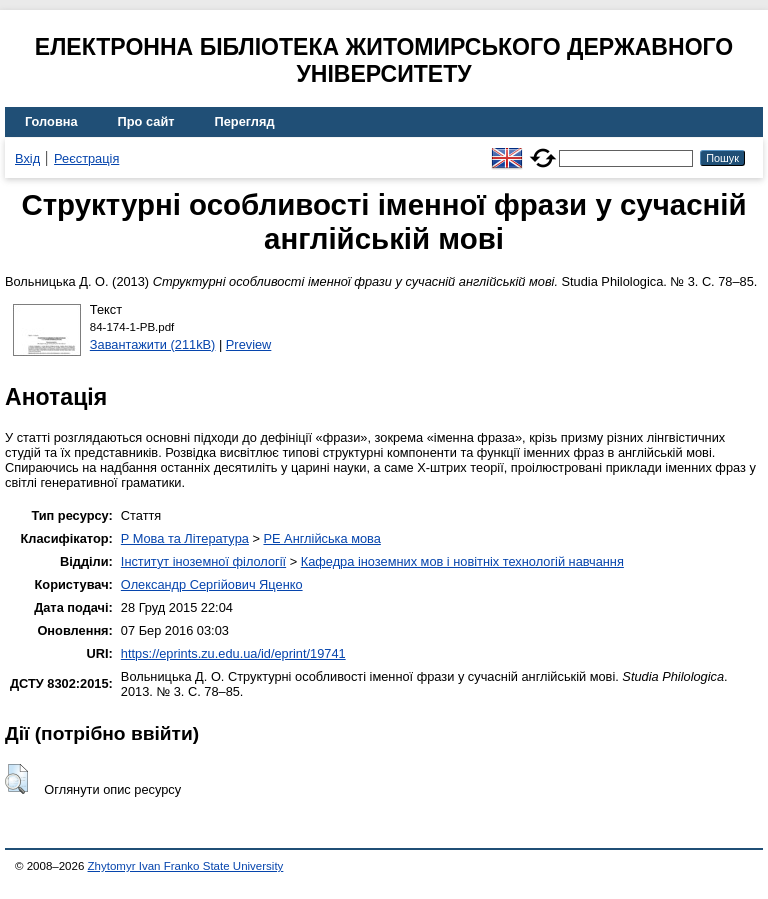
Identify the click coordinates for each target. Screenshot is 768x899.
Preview (249, 344)
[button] (16, 779)
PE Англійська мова (321, 538)
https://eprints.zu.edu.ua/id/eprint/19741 (233, 653)
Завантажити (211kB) (153, 344)
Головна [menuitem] (51, 121)
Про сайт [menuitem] (146, 121)
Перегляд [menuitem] (245, 121)
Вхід (27, 158)
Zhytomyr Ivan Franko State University (186, 866)
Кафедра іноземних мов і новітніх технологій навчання (462, 561)
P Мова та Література (185, 538)
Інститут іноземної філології (203, 561)
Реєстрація (86, 158)
